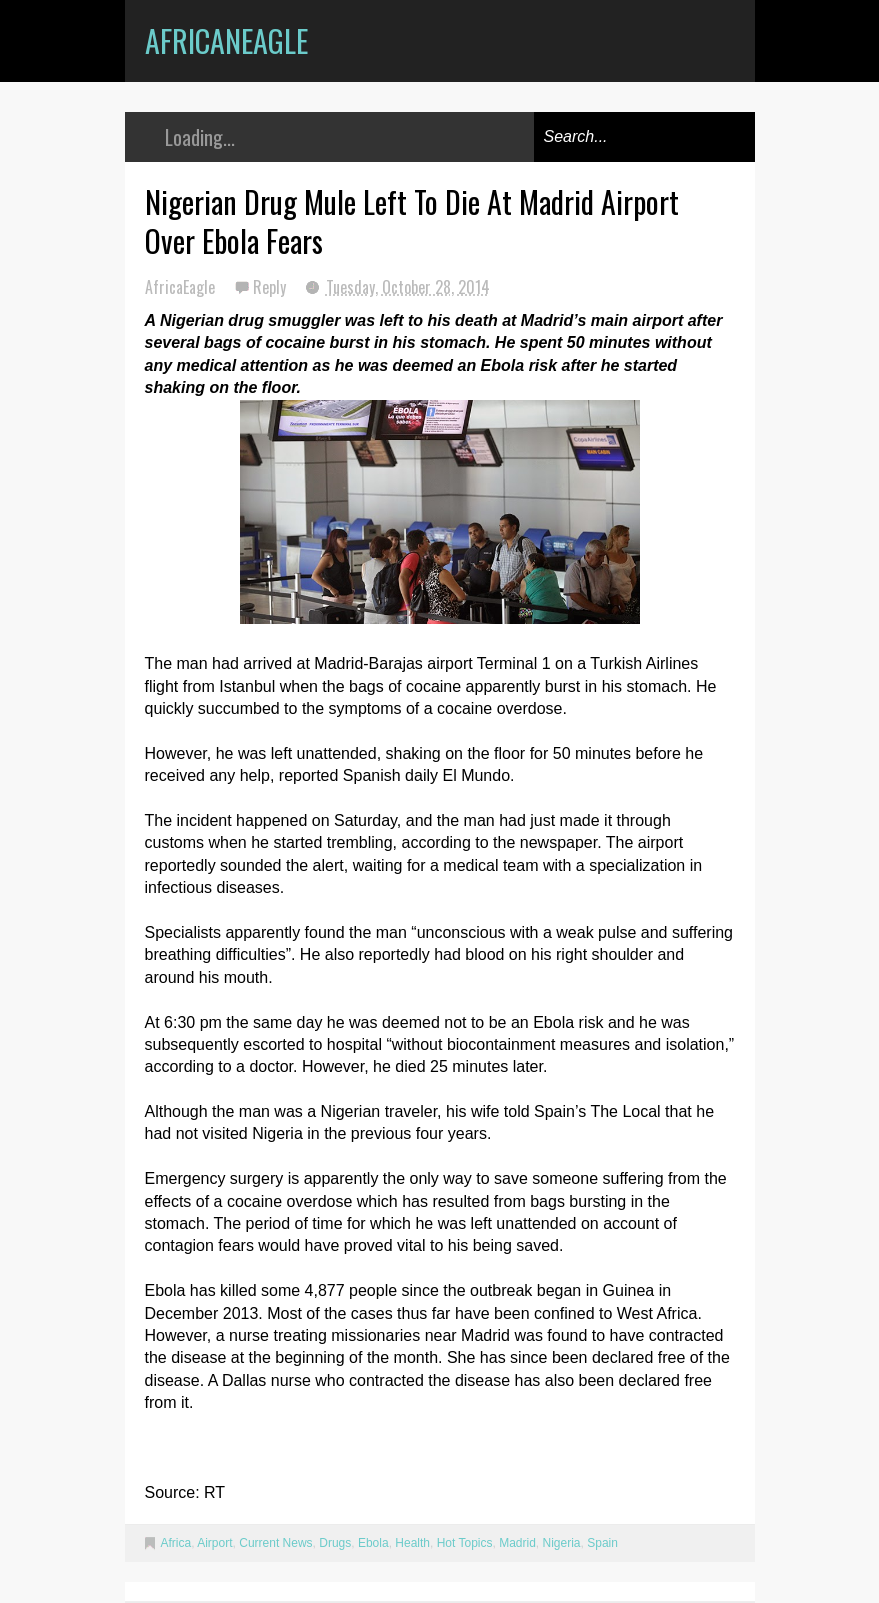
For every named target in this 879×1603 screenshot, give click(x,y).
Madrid (517, 1543)
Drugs (335, 1543)
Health (412, 1543)
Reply (271, 287)
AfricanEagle (226, 40)
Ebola (373, 1543)
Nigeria (562, 1543)
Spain (602, 1543)
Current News (275, 1543)
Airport (214, 1543)
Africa (176, 1543)
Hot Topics (465, 1543)
